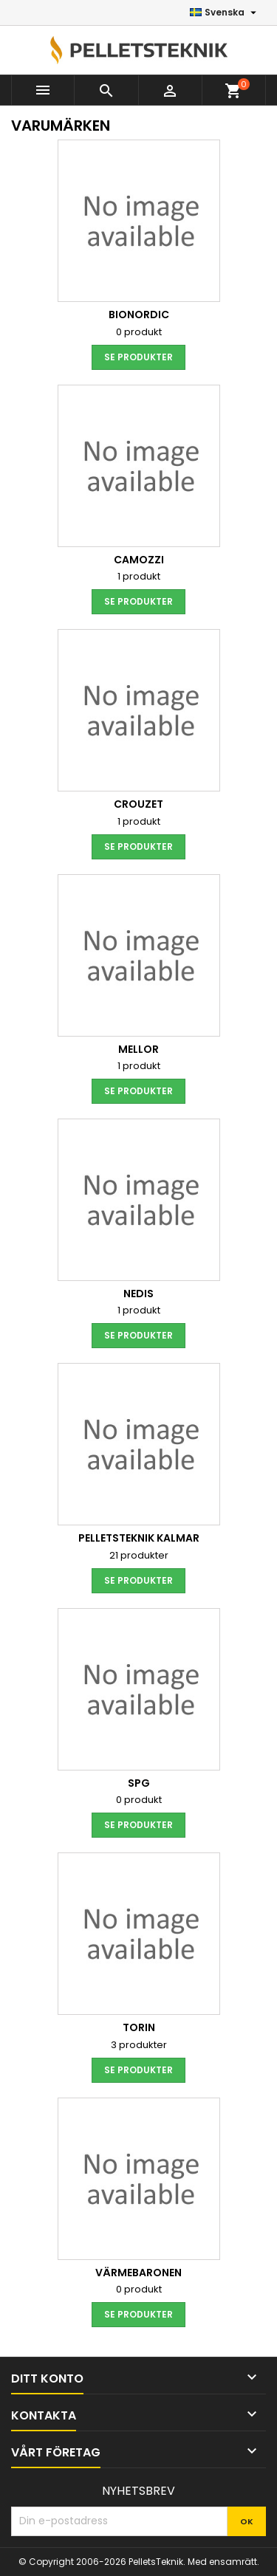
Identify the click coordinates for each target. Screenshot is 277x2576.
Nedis (138, 1293)
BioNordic (139, 314)
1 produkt (138, 576)
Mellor (138, 1049)
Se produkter (138, 357)
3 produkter (139, 2045)
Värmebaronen (138, 2272)
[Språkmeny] (225, 12)
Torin (139, 2027)
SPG (139, 1783)
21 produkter (138, 1555)
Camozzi (139, 559)
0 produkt (139, 332)
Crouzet (138, 804)
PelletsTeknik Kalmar (138, 1538)
